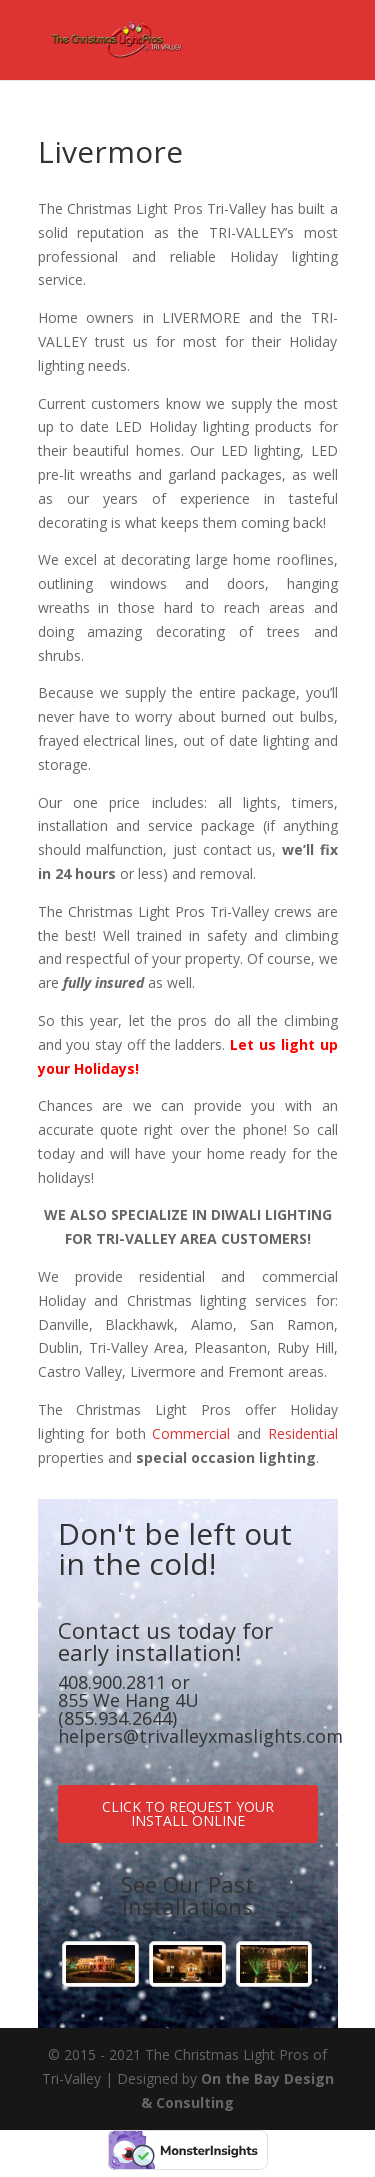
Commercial (191, 1433)
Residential (303, 1433)
